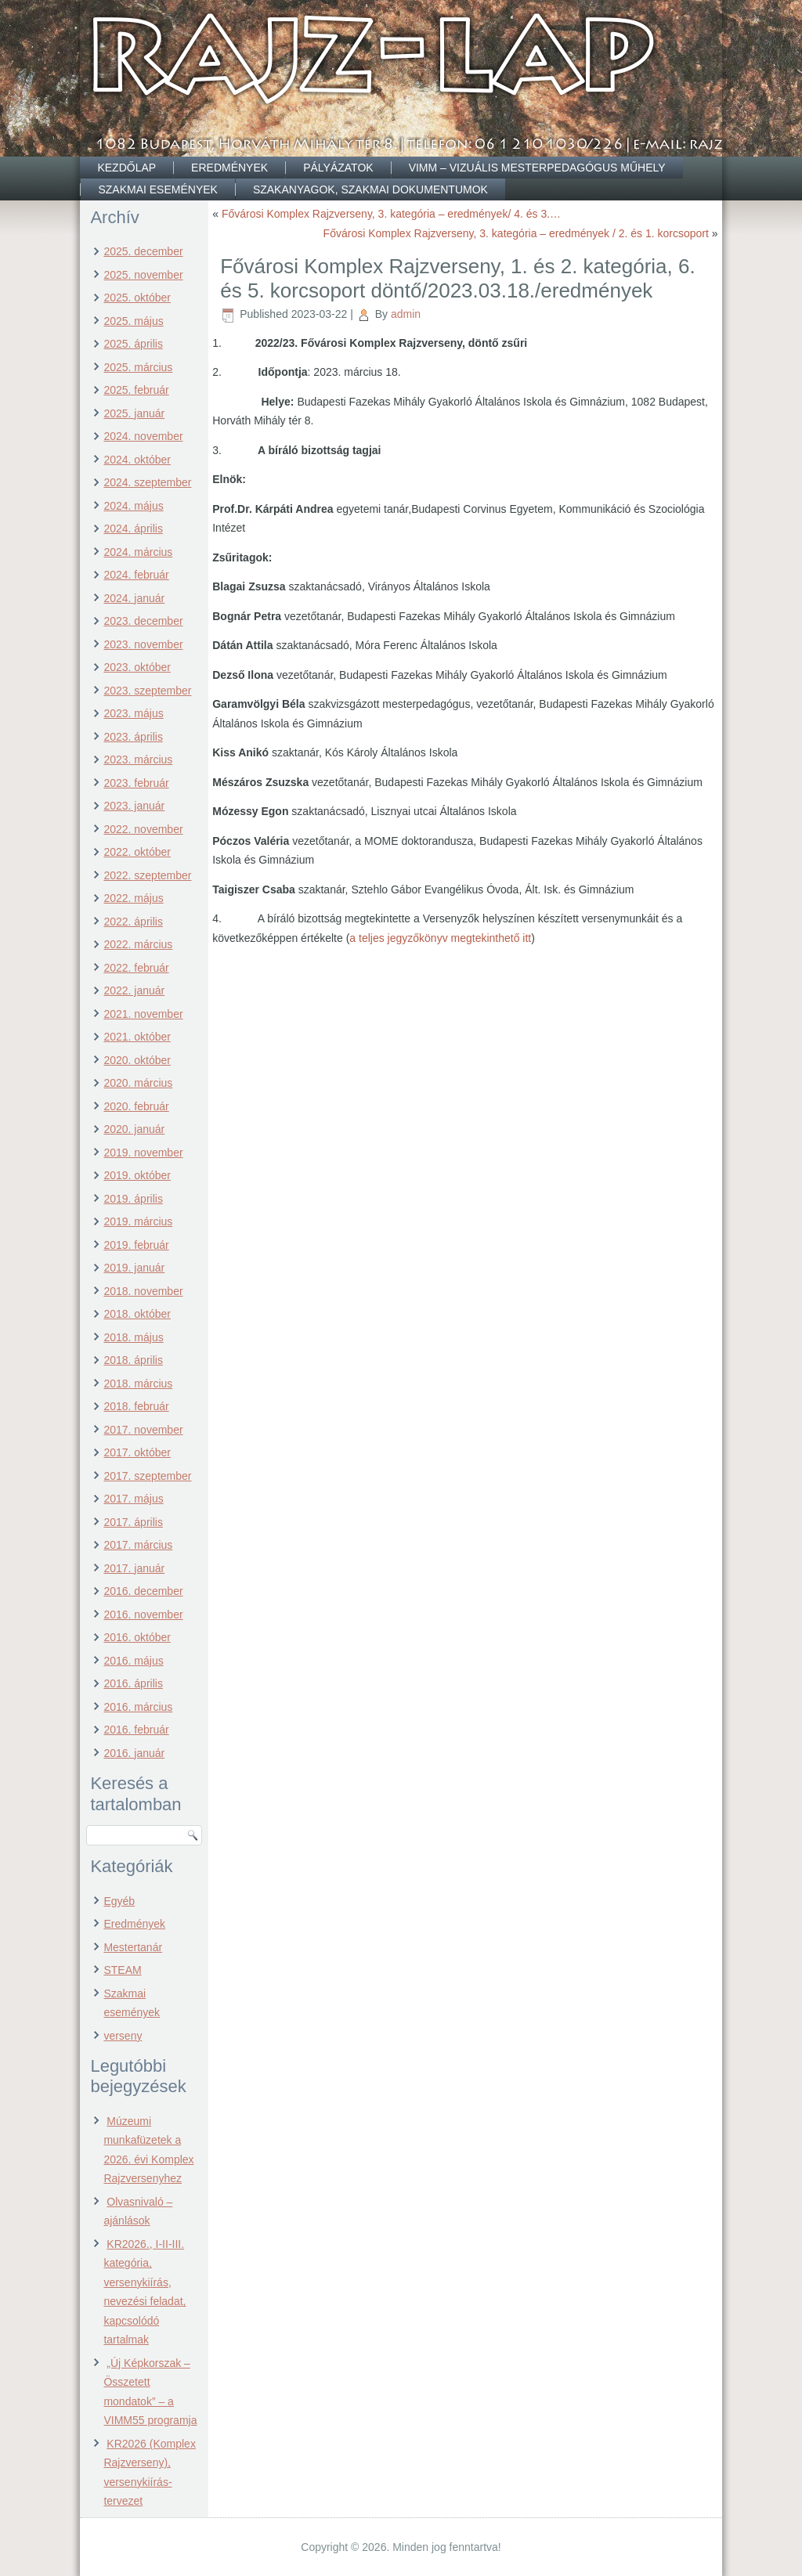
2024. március (137, 552)
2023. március (137, 759)
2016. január (133, 1753)
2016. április (133, 1683)
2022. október (137, 852)
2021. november (142, 1014)
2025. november (142, 275)
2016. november (142, 1614)
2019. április (133, 1198)
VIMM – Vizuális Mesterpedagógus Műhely (537, 167)
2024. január (133, 598)
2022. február (135, 967)
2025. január (133, 413)
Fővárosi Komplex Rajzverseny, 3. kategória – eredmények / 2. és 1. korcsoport (516, 233)
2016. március (137, 1707)
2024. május (133, 506)
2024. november (142, 436)
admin (406, 314)
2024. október (137, 459)
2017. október (137, 1452)
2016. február (135, 1729)
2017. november (142, 1429)
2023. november (142, 644)
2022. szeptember (147, 875)
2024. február (135, 574)
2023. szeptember (147, 690)
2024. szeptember (147, 482)
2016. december (142, 1591)
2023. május (133, 713)
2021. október (137, 1036)
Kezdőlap (126, 167)
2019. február (135, 1245)
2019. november (142, 1152)
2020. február (135, 1106)
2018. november (142, 1291)
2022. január (133, 990)
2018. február (135, 1406)
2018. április (133, 1360)
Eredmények (229, 167)
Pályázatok (338, 167)
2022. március (137, 944)
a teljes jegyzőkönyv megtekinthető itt (440, 938)
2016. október (137, 1637)
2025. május (133, 321)
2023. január (133, 805)
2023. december (142, 621)
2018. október (137, 1314)
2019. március (137, 1221)
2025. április (133, 343)
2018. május (133, 1337)
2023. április (133, 737)
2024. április (133, 528)
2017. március (137, 1545)
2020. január (133, 1129)
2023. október (137, 667)
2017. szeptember (147, 1476)
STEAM (122, 1970)
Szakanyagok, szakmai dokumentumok (370, 189)
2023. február (135, 783)
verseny (122, 2035)
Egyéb (119, 1901)
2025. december (142, 251)
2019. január (133, 1267)
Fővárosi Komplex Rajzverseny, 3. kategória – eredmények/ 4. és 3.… (391, 213)
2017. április (133, 1522)
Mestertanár (132, 1947)
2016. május (133, 1660)
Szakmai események (157, 189)
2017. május (133, 1498)
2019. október (137, 1175)
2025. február (135, 390)
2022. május (133, 898)
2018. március (137, 1383)
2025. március (137, 367)
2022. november (142, 829)
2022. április (133, 921)
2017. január (133, 1568)
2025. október (137, 297)
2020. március (137, 1083)
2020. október (137, 1060)
